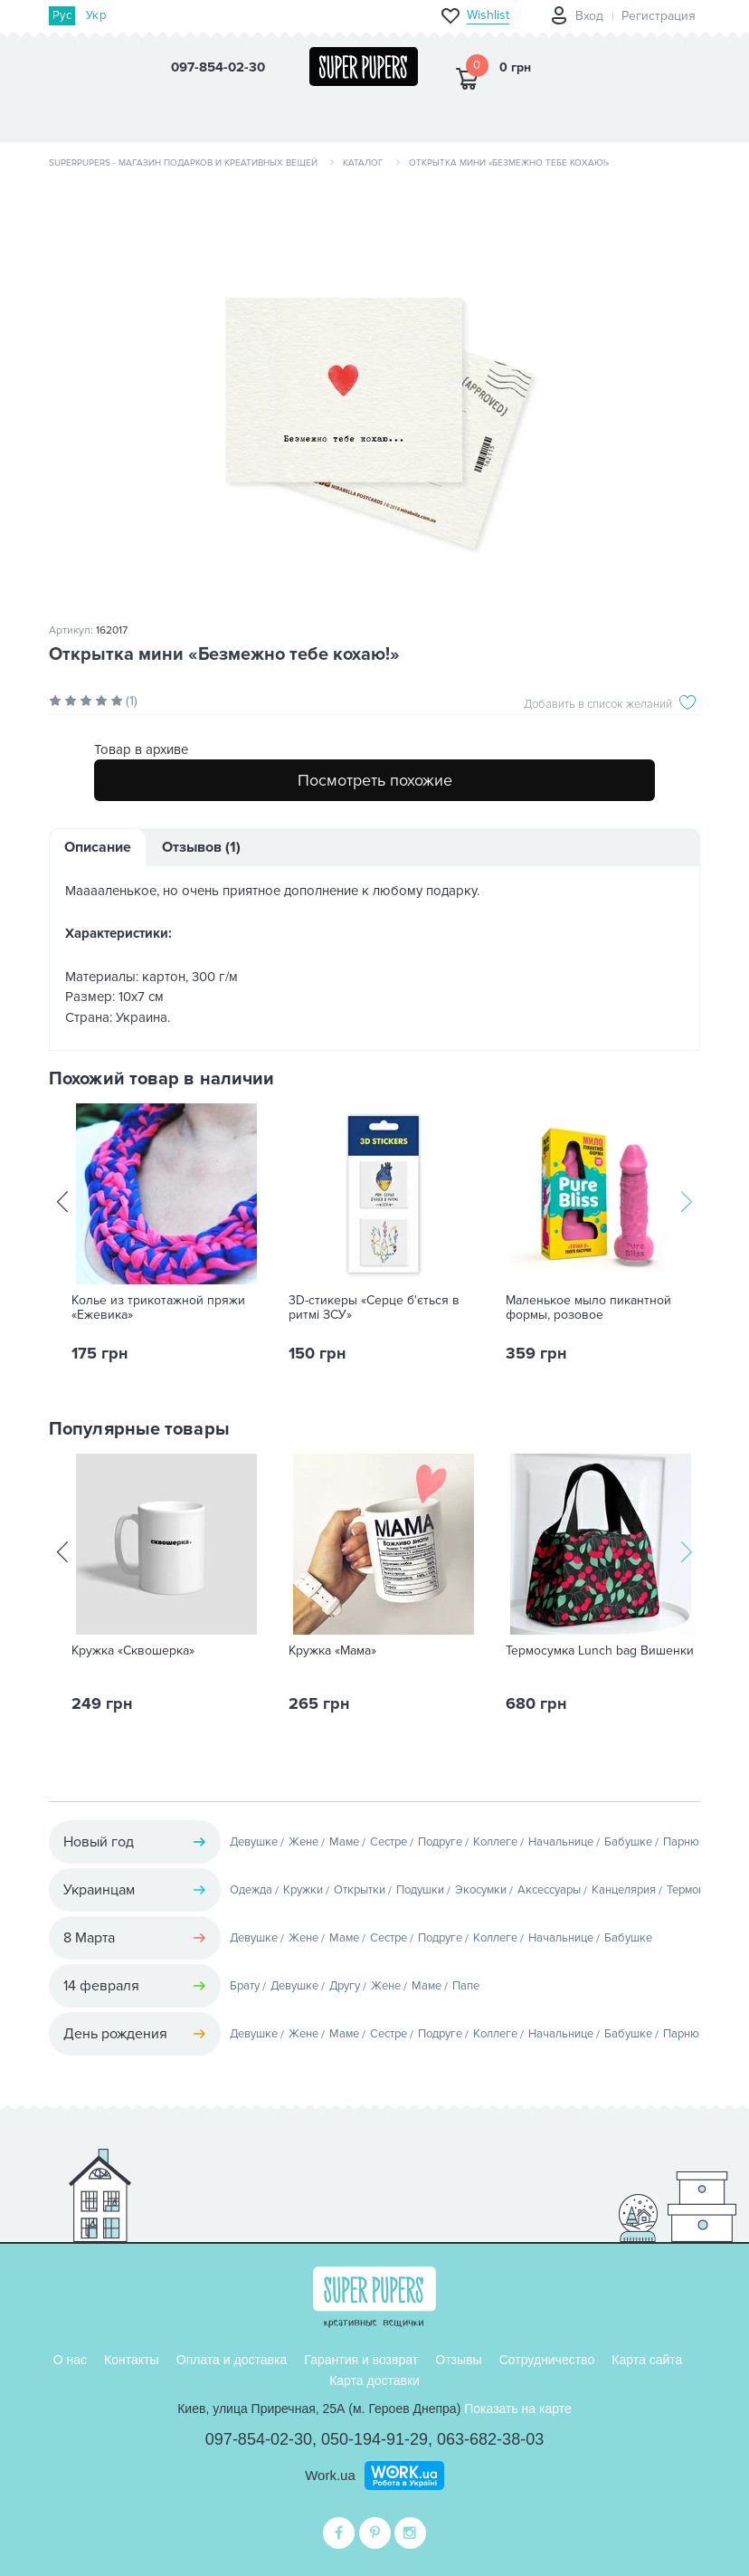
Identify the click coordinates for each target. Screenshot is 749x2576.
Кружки (303, 1890)
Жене (303, 1842)
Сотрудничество (546, 2359)
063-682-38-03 (490, 2439)
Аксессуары (549, 1890)
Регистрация (658, 16)
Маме (344, 1842)
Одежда (251, 1890)
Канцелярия (624, 1890)
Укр (96, 15)
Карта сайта (647, 2359)
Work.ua (330, 2475)
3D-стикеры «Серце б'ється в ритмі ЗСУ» (374, 1307)
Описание (97, 847)
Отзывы (458, 2359)
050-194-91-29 (374, 2439)
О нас (70, 2359)
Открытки (359, 1890)
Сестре (388, 1842)
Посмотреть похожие (375, 780)
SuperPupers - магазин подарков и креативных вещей (183, 162)
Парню (681, 1842)
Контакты (131, 2359)
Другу (344, 1986)
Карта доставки (374, 2380)
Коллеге (495, 1842)
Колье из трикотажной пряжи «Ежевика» (158, 1307)
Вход (589, 16)
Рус (61, 15)
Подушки (420, 1890)
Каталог (363, 162)
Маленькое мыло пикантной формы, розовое (588, 1307)
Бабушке (628, 1842)
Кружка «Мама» (332, 1651)
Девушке (254, 1842)
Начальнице (560, 1842)
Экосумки (481, 1890)
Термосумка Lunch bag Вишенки (600, 1651)
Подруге (440, 1842)
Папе (465, 1986)
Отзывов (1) (201, 847)
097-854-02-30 (258, 2439)
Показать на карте (518, 2408)
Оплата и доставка (231, 2359)
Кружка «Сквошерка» (132, 1651)
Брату (245, 1986)
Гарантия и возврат (361, 2359)
